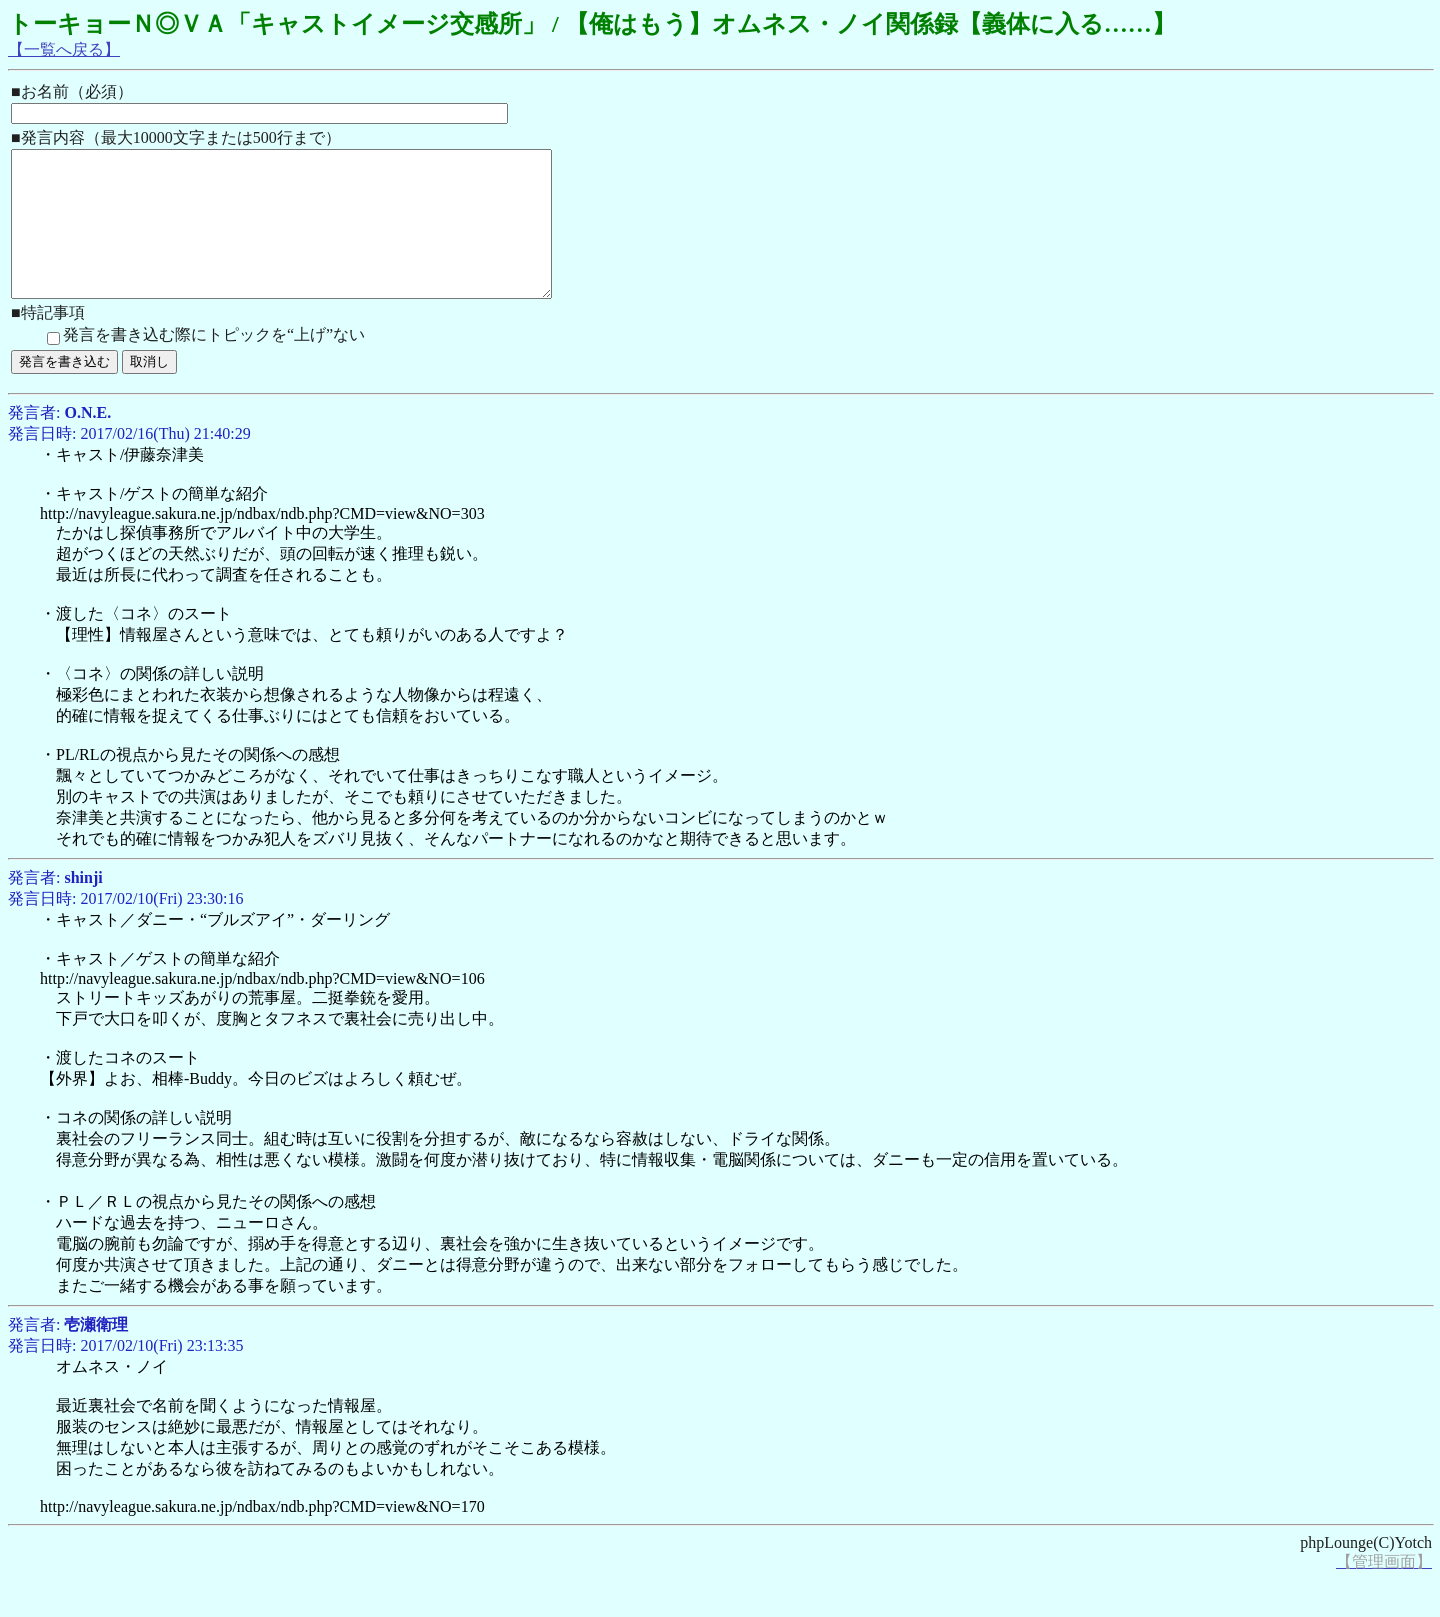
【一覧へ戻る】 (64, 49)
